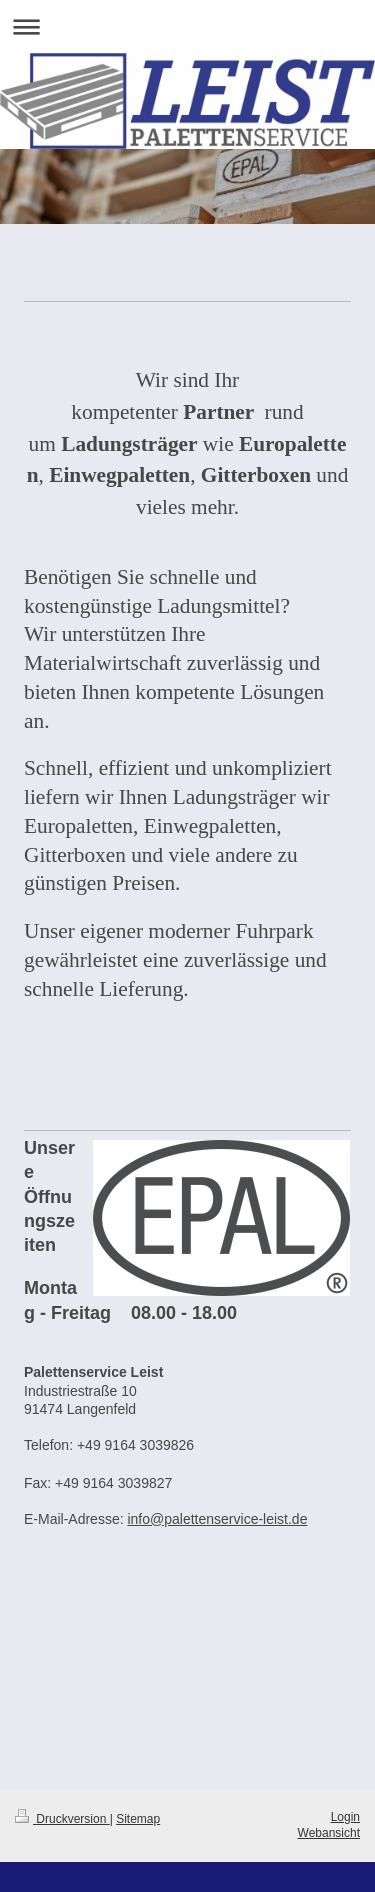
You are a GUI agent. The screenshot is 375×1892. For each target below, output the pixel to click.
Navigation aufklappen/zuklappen (187, 26)
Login (345, 1817)
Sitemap (138, 1819)
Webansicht (329, 1833)
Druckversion (62, 1819)
